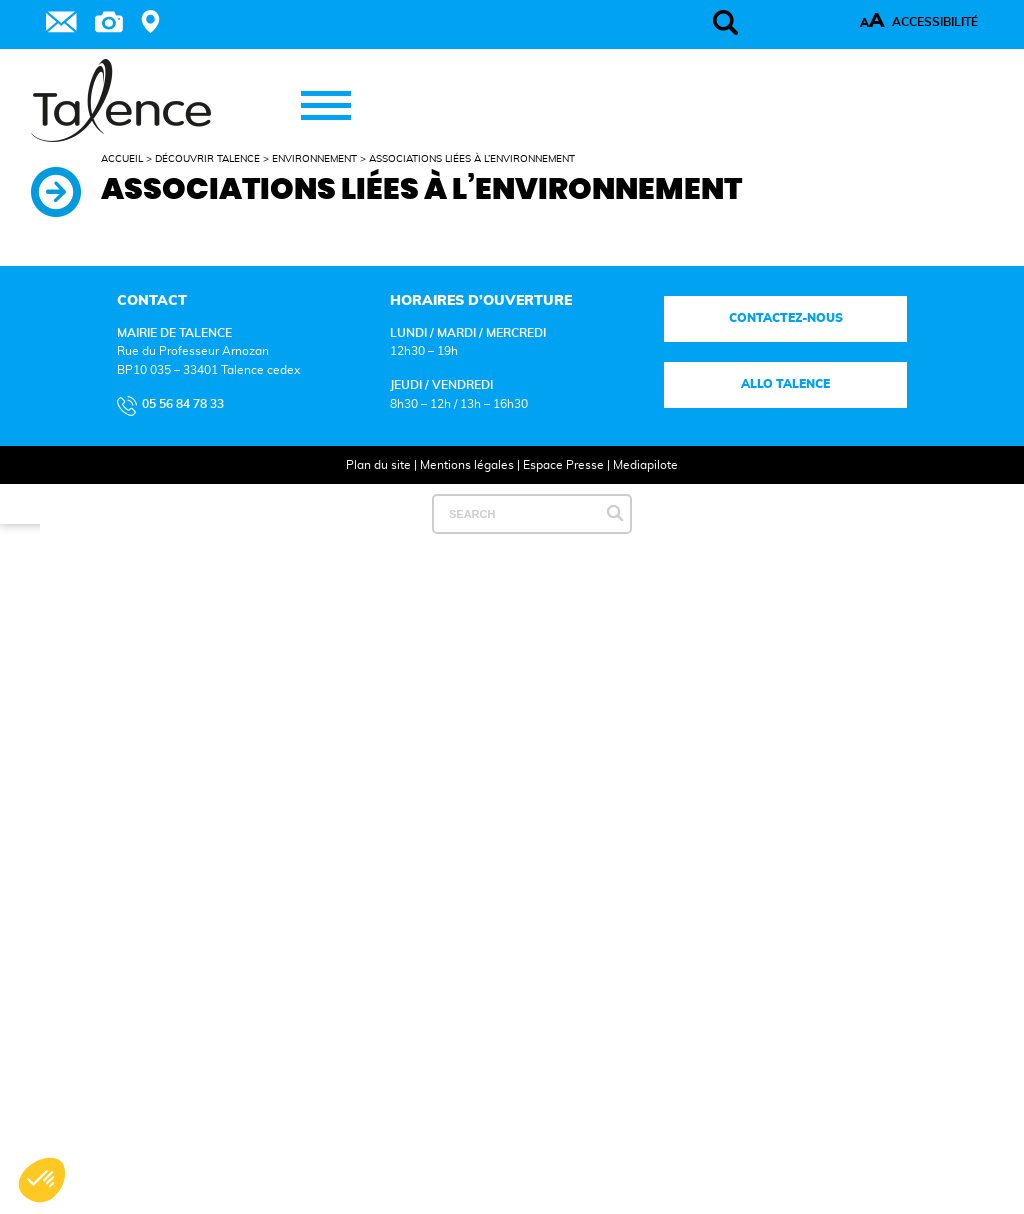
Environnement (314, 159)
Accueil (122, 159)
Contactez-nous (785, 318)
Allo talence (785, 384)
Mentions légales (467, 465)
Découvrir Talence (207, 159)
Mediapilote (645, 465)
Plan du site (378, 465)
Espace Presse (563, 465)
